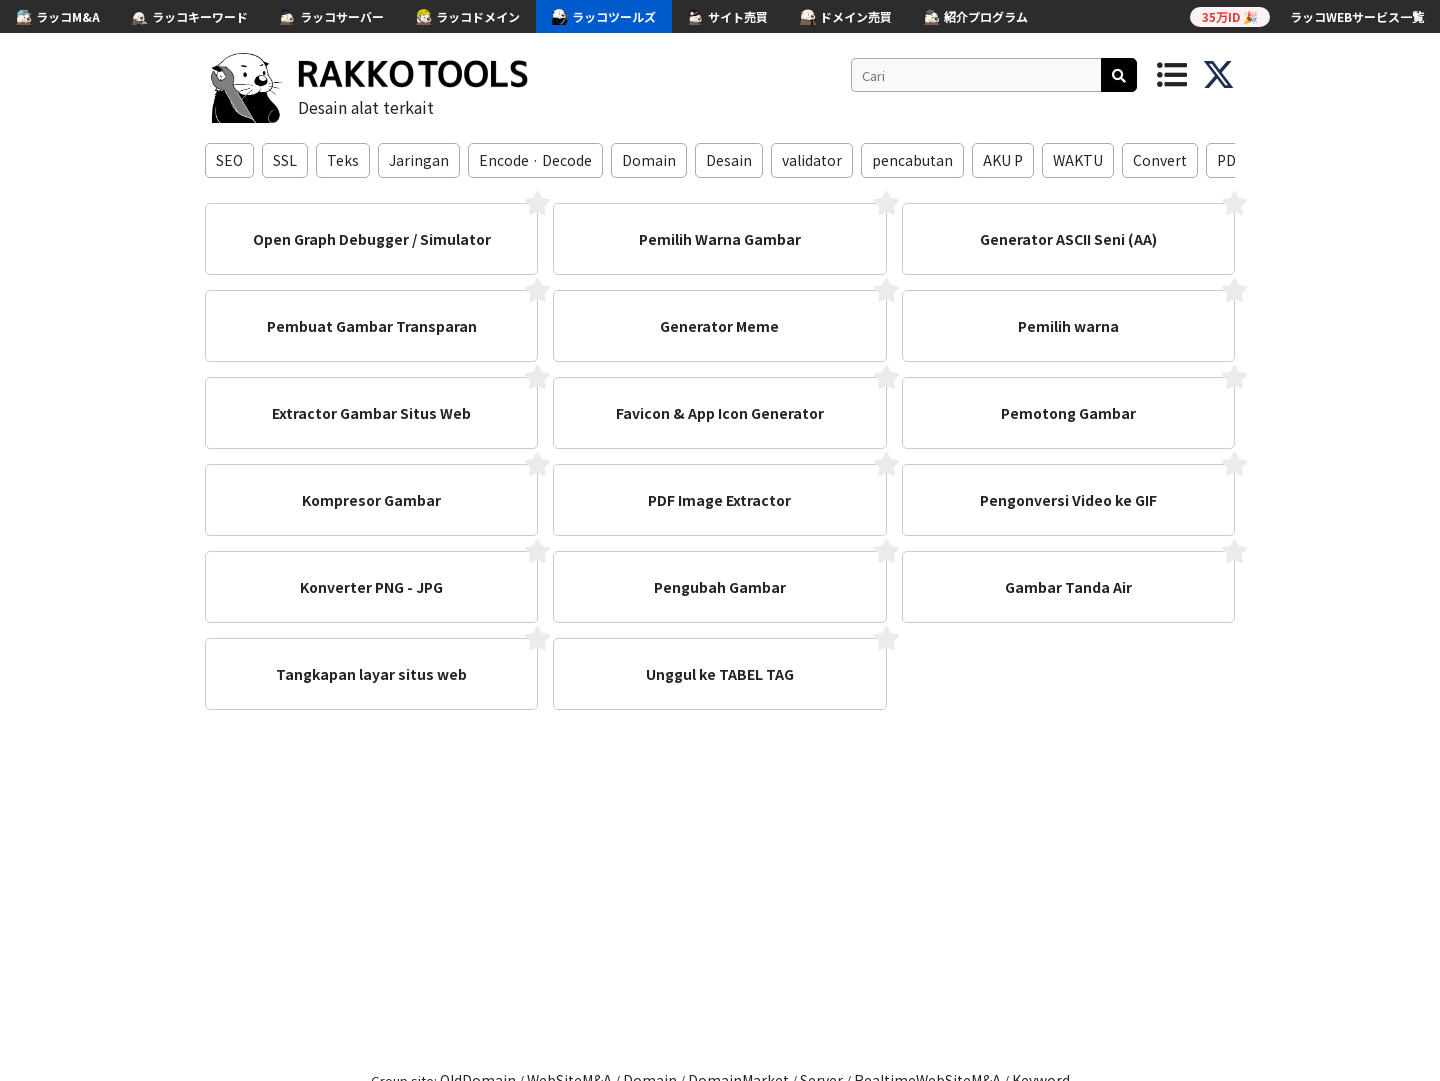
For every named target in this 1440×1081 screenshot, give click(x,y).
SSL (285, 160)
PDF (1230, 160)
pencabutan (912, 160)
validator (812, 160)
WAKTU (1078, 160)
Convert (1160, 160)
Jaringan (419, 160)
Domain (649, 160)
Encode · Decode (535, 160)
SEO (229, 160)
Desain (729, 160)
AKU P (1003, 160)
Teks (343, 160)
